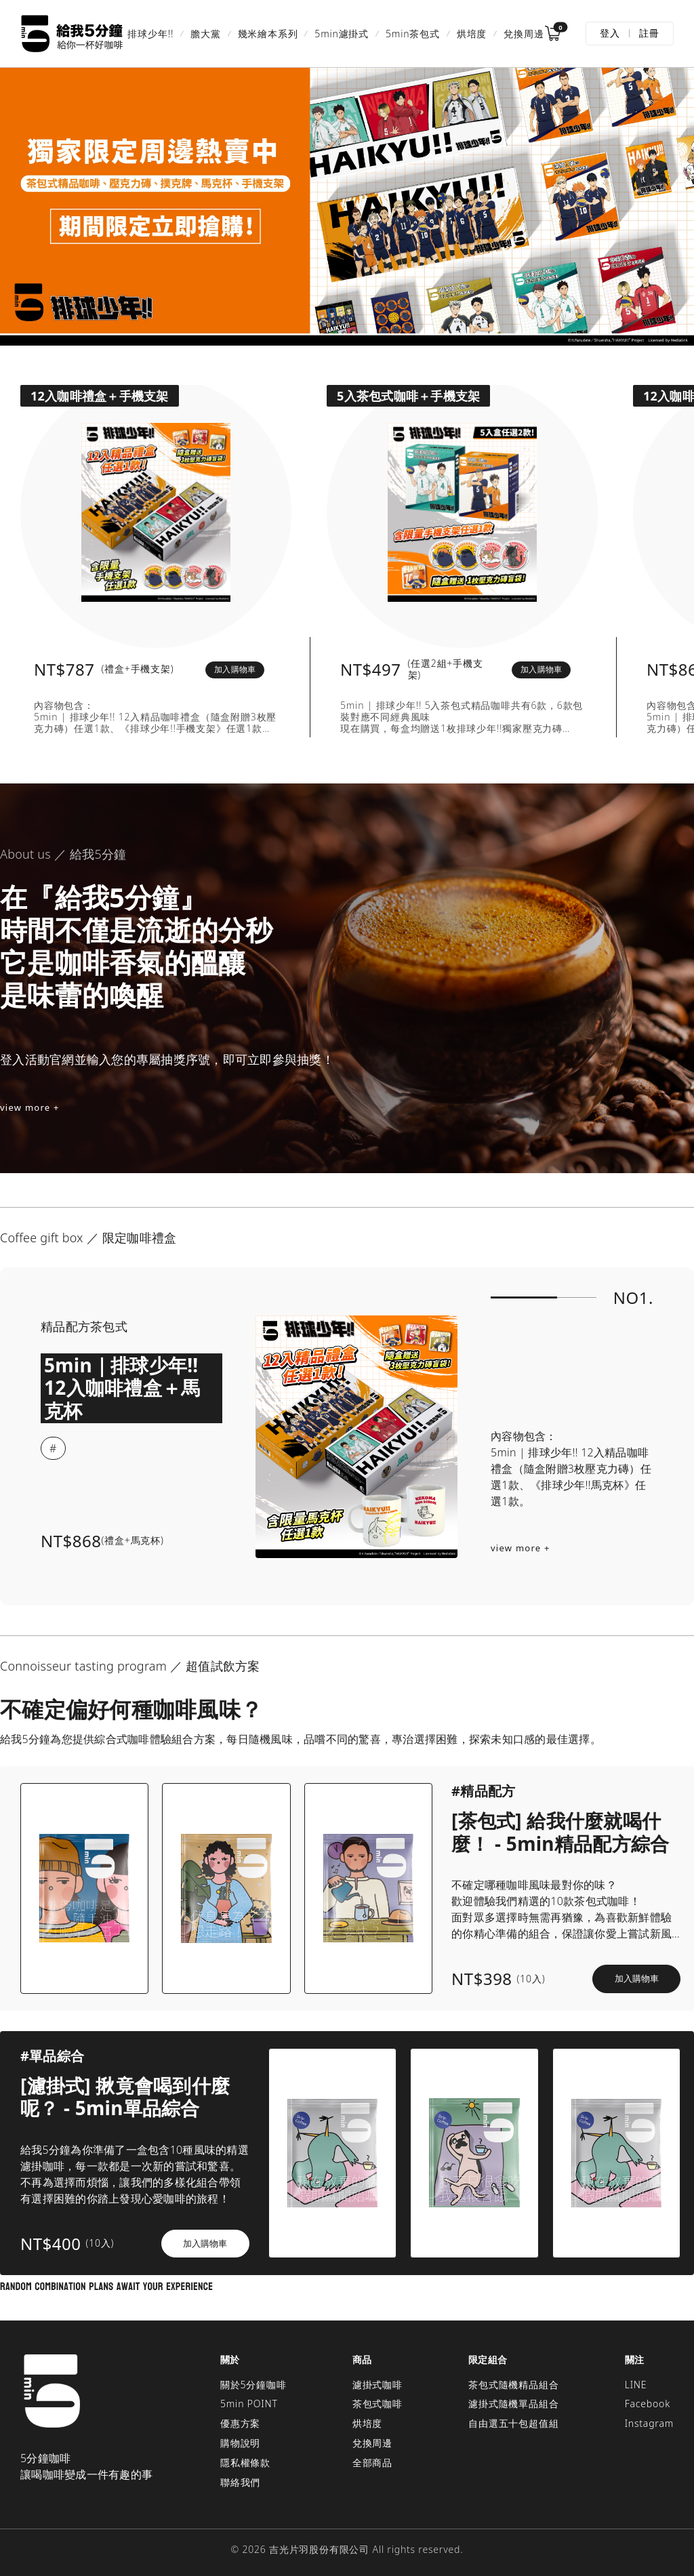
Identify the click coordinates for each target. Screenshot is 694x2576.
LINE (636, 2384)
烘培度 (472, 33)
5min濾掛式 (341, 33)
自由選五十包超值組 (513, 2423)
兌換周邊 (524, 33)
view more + (30, 1107)
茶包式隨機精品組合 (513, 2384)
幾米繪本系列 (268, 33)
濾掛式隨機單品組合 (513, 2403)
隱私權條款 (245, 2462)
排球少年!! (150, 33)
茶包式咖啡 (377, 2403)
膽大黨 (205, 33)
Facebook (647, 2403)
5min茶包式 (413, 33)
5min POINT (249, 2403)
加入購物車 (235, 669)
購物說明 (240, 2442)
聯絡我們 (240, 2482)
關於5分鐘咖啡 (253, 2384)
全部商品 (372, 2462)
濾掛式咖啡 (377, 2384)
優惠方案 (240, 2423)
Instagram (649, 2423)
